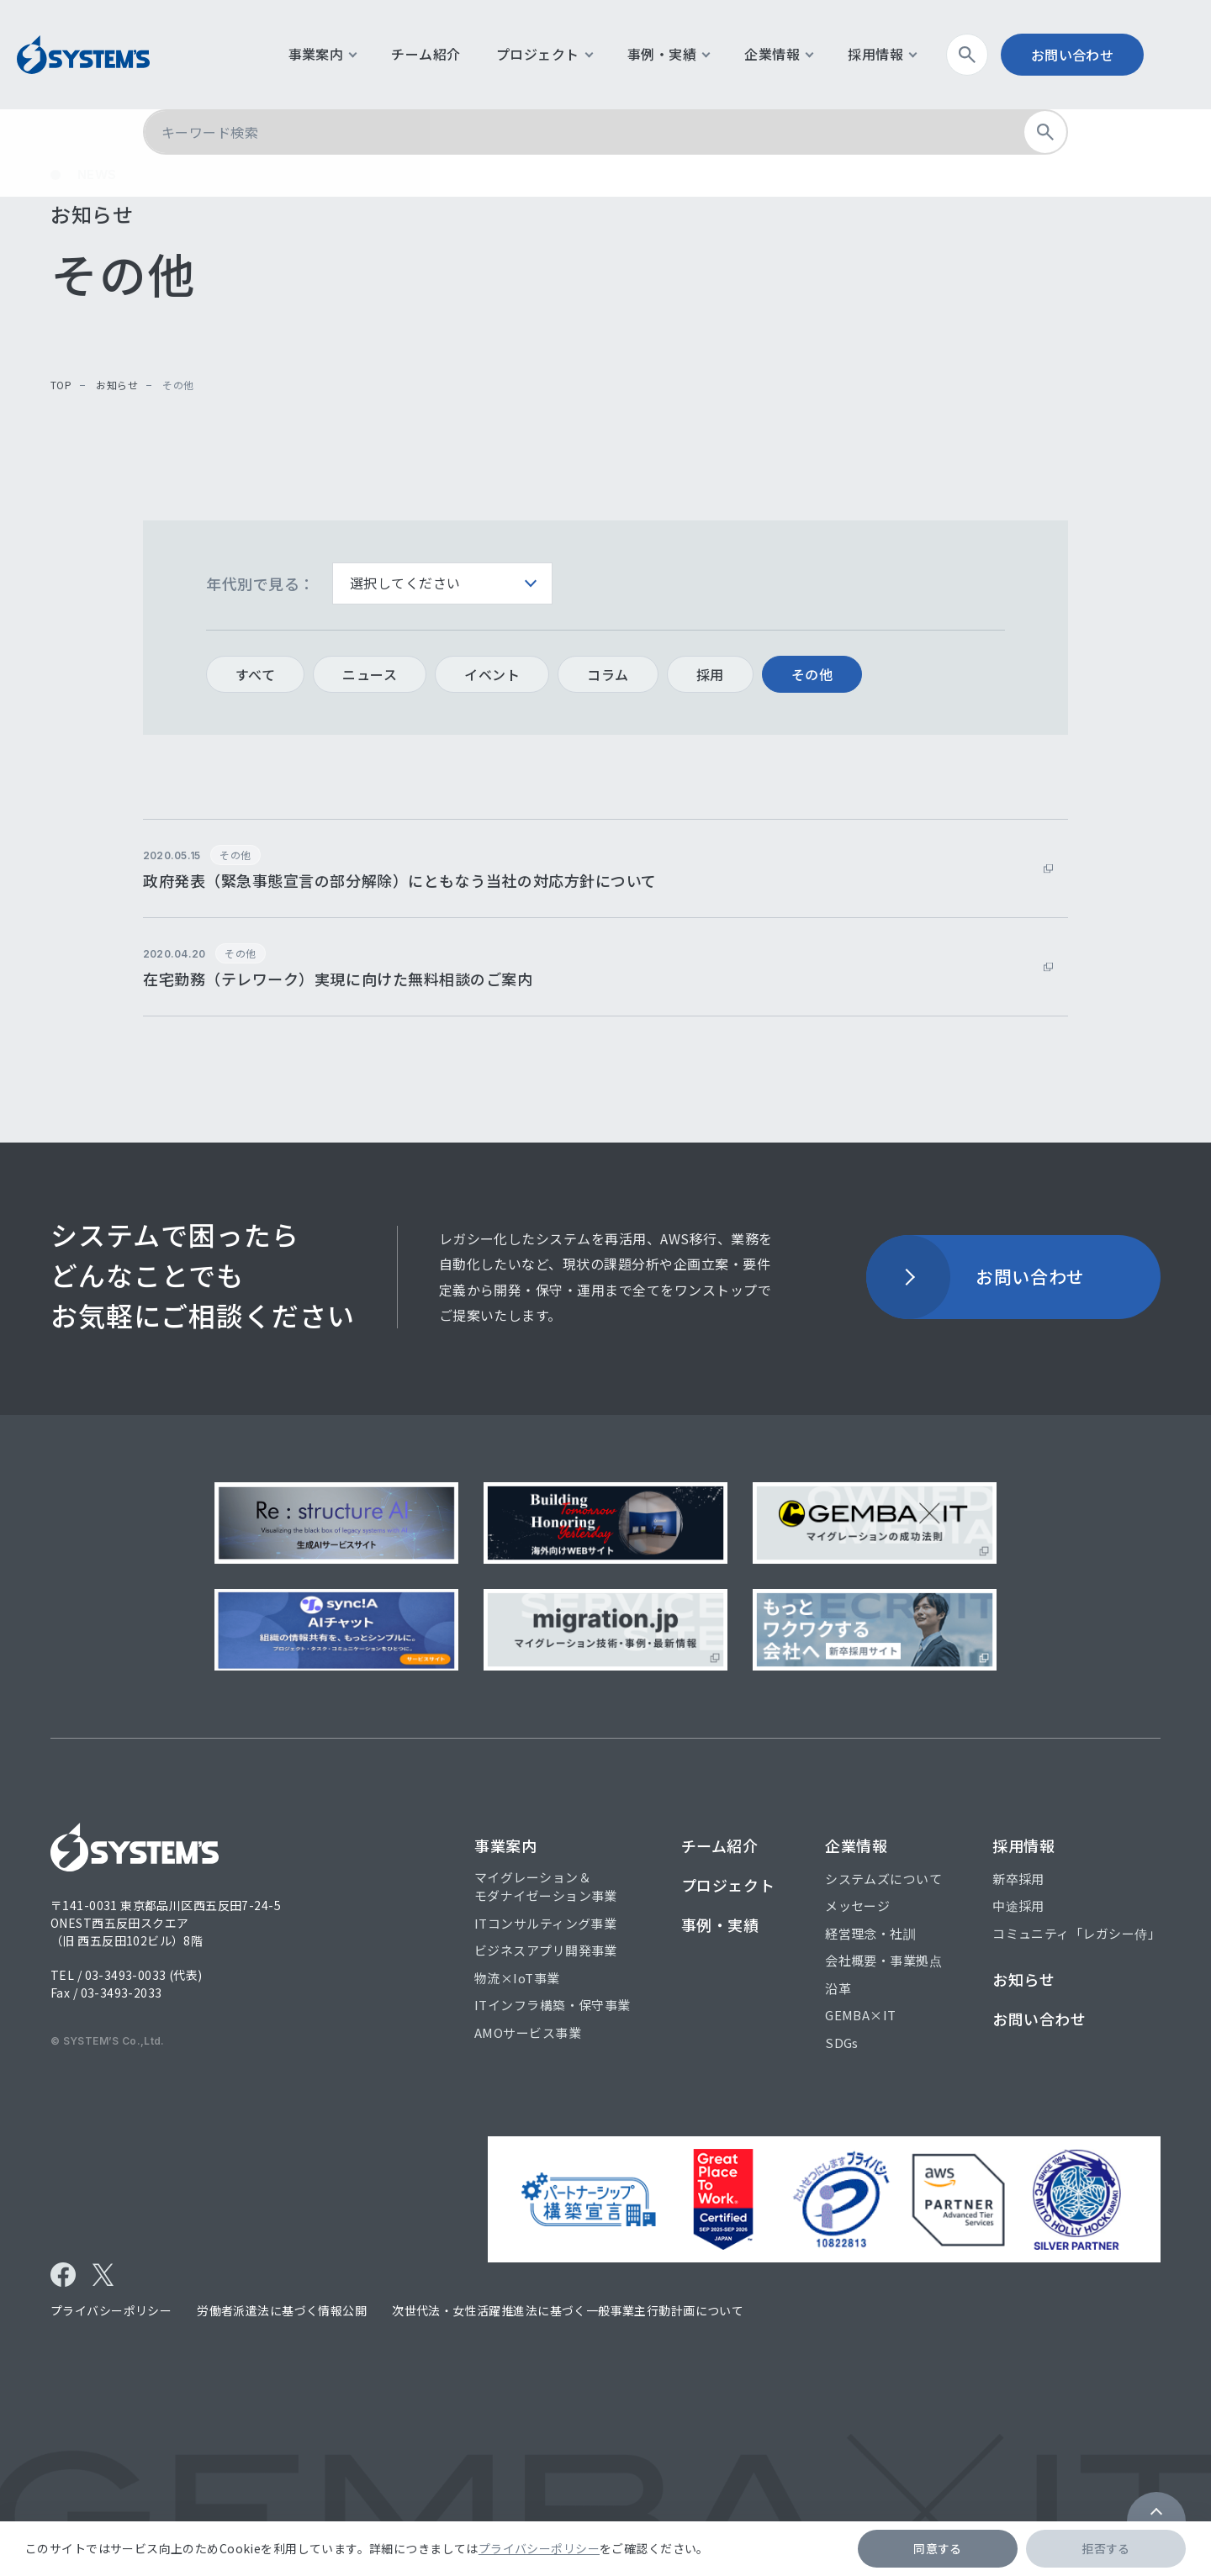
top (60, 384)
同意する (937, 2548)
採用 (710, 674)
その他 (812, 674)
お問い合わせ (1098, 55)
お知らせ (116, 384)
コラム (607, 674)
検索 (998, 55)
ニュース (369, 674)
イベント (492, 674)
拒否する (1105, 2548)
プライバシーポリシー (539, 2548)
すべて (255, 674)
